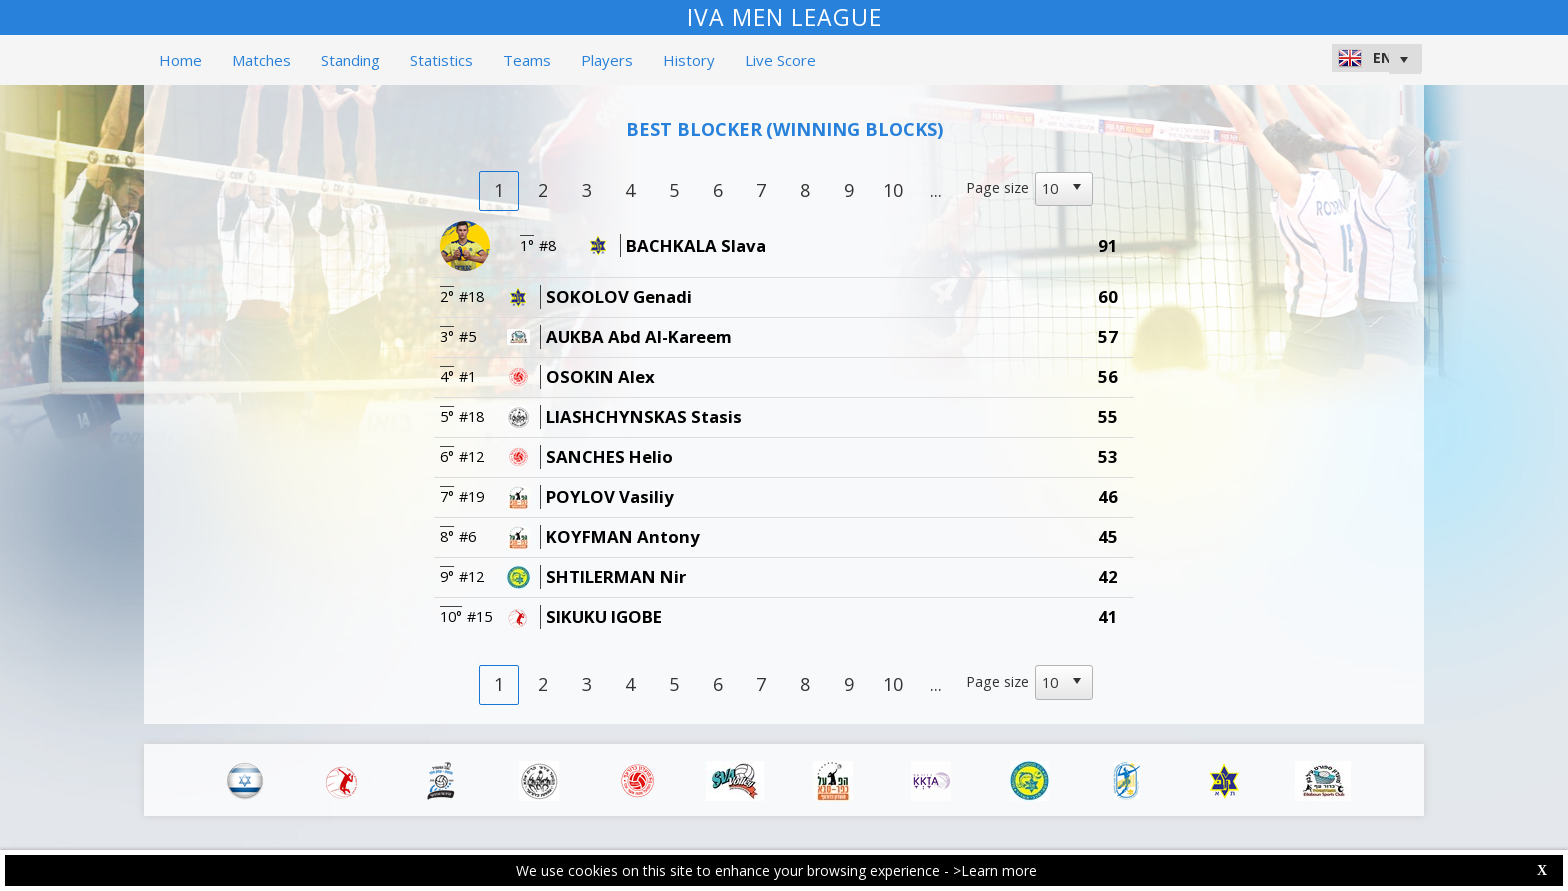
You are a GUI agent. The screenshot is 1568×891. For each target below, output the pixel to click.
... (936, 190)
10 (893, 190)
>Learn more (995, 870)
